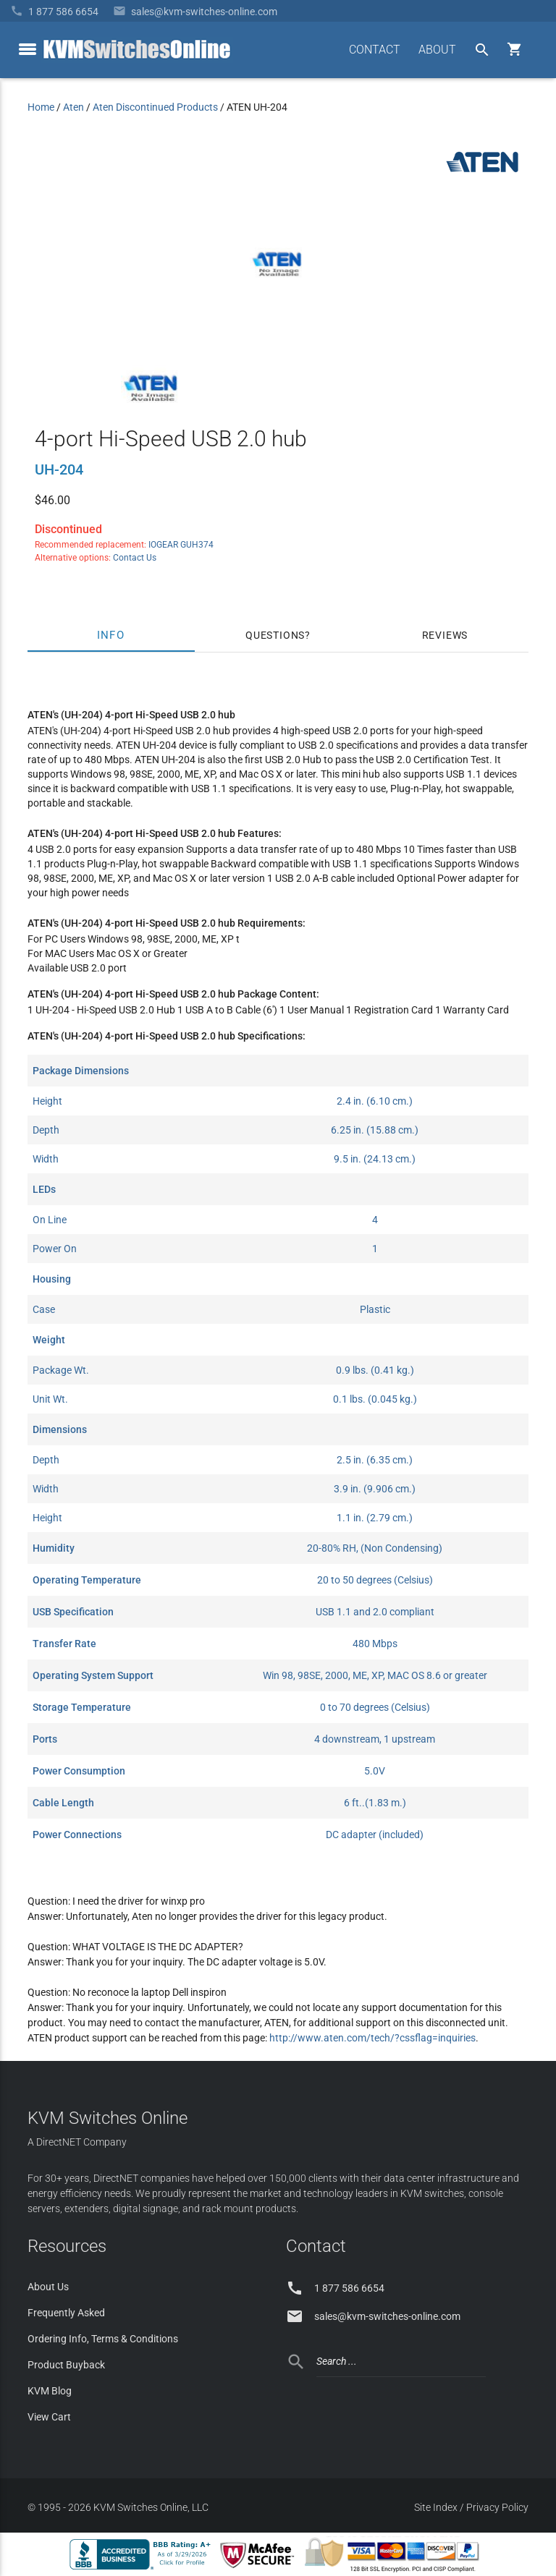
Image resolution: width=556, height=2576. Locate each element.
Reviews (445, 635)
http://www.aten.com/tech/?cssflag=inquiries (372, 2038)
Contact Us (134, 558)
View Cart (49, 2417)
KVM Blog (50, 2391)
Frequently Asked (66, 2312)
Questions (275, 635)
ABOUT (437, 49)
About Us (48, 2286)
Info (111, 635)
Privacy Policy (497, 2507)
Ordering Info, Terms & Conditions (103, 2339)
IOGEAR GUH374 (181, 545)
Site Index (436, 2507)
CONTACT (374, 49)
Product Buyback (66, 2365)
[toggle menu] (27, 49)
